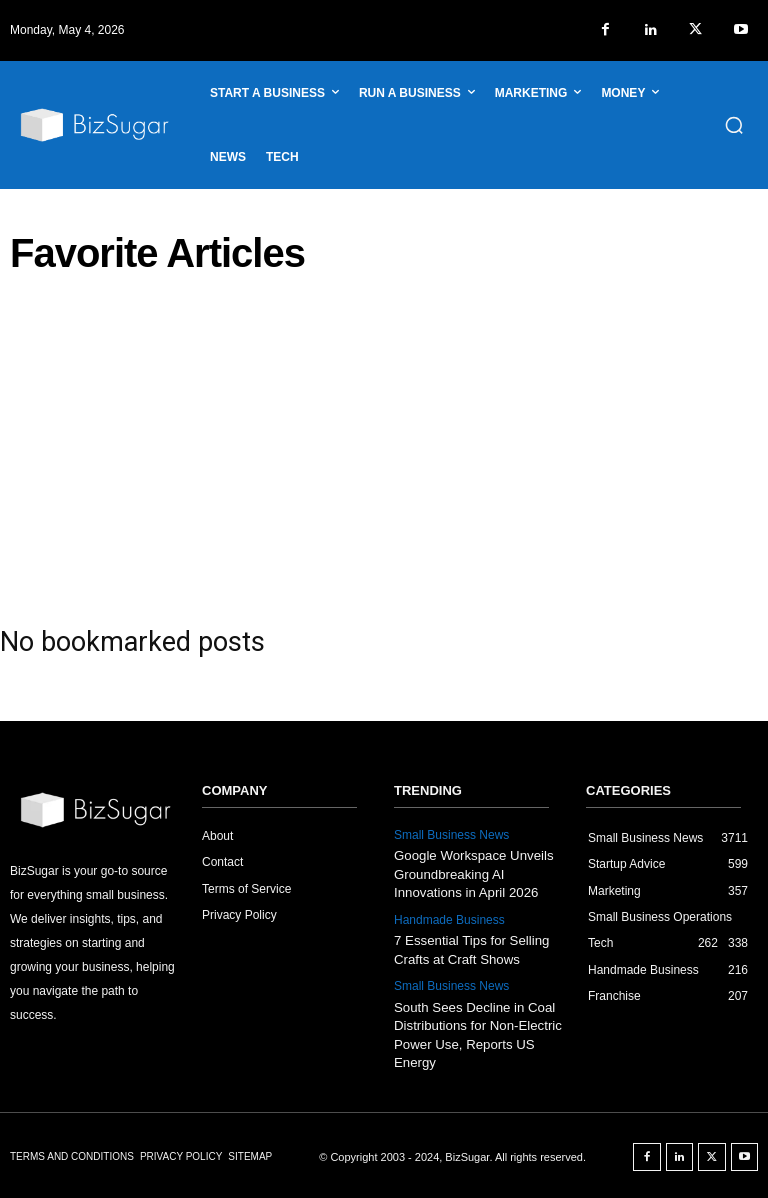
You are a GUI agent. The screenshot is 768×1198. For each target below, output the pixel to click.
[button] (734, 125)
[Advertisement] (384, 443)
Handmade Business (449, 919)
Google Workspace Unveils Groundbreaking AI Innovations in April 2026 (472, 873)
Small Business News (451, 835)
